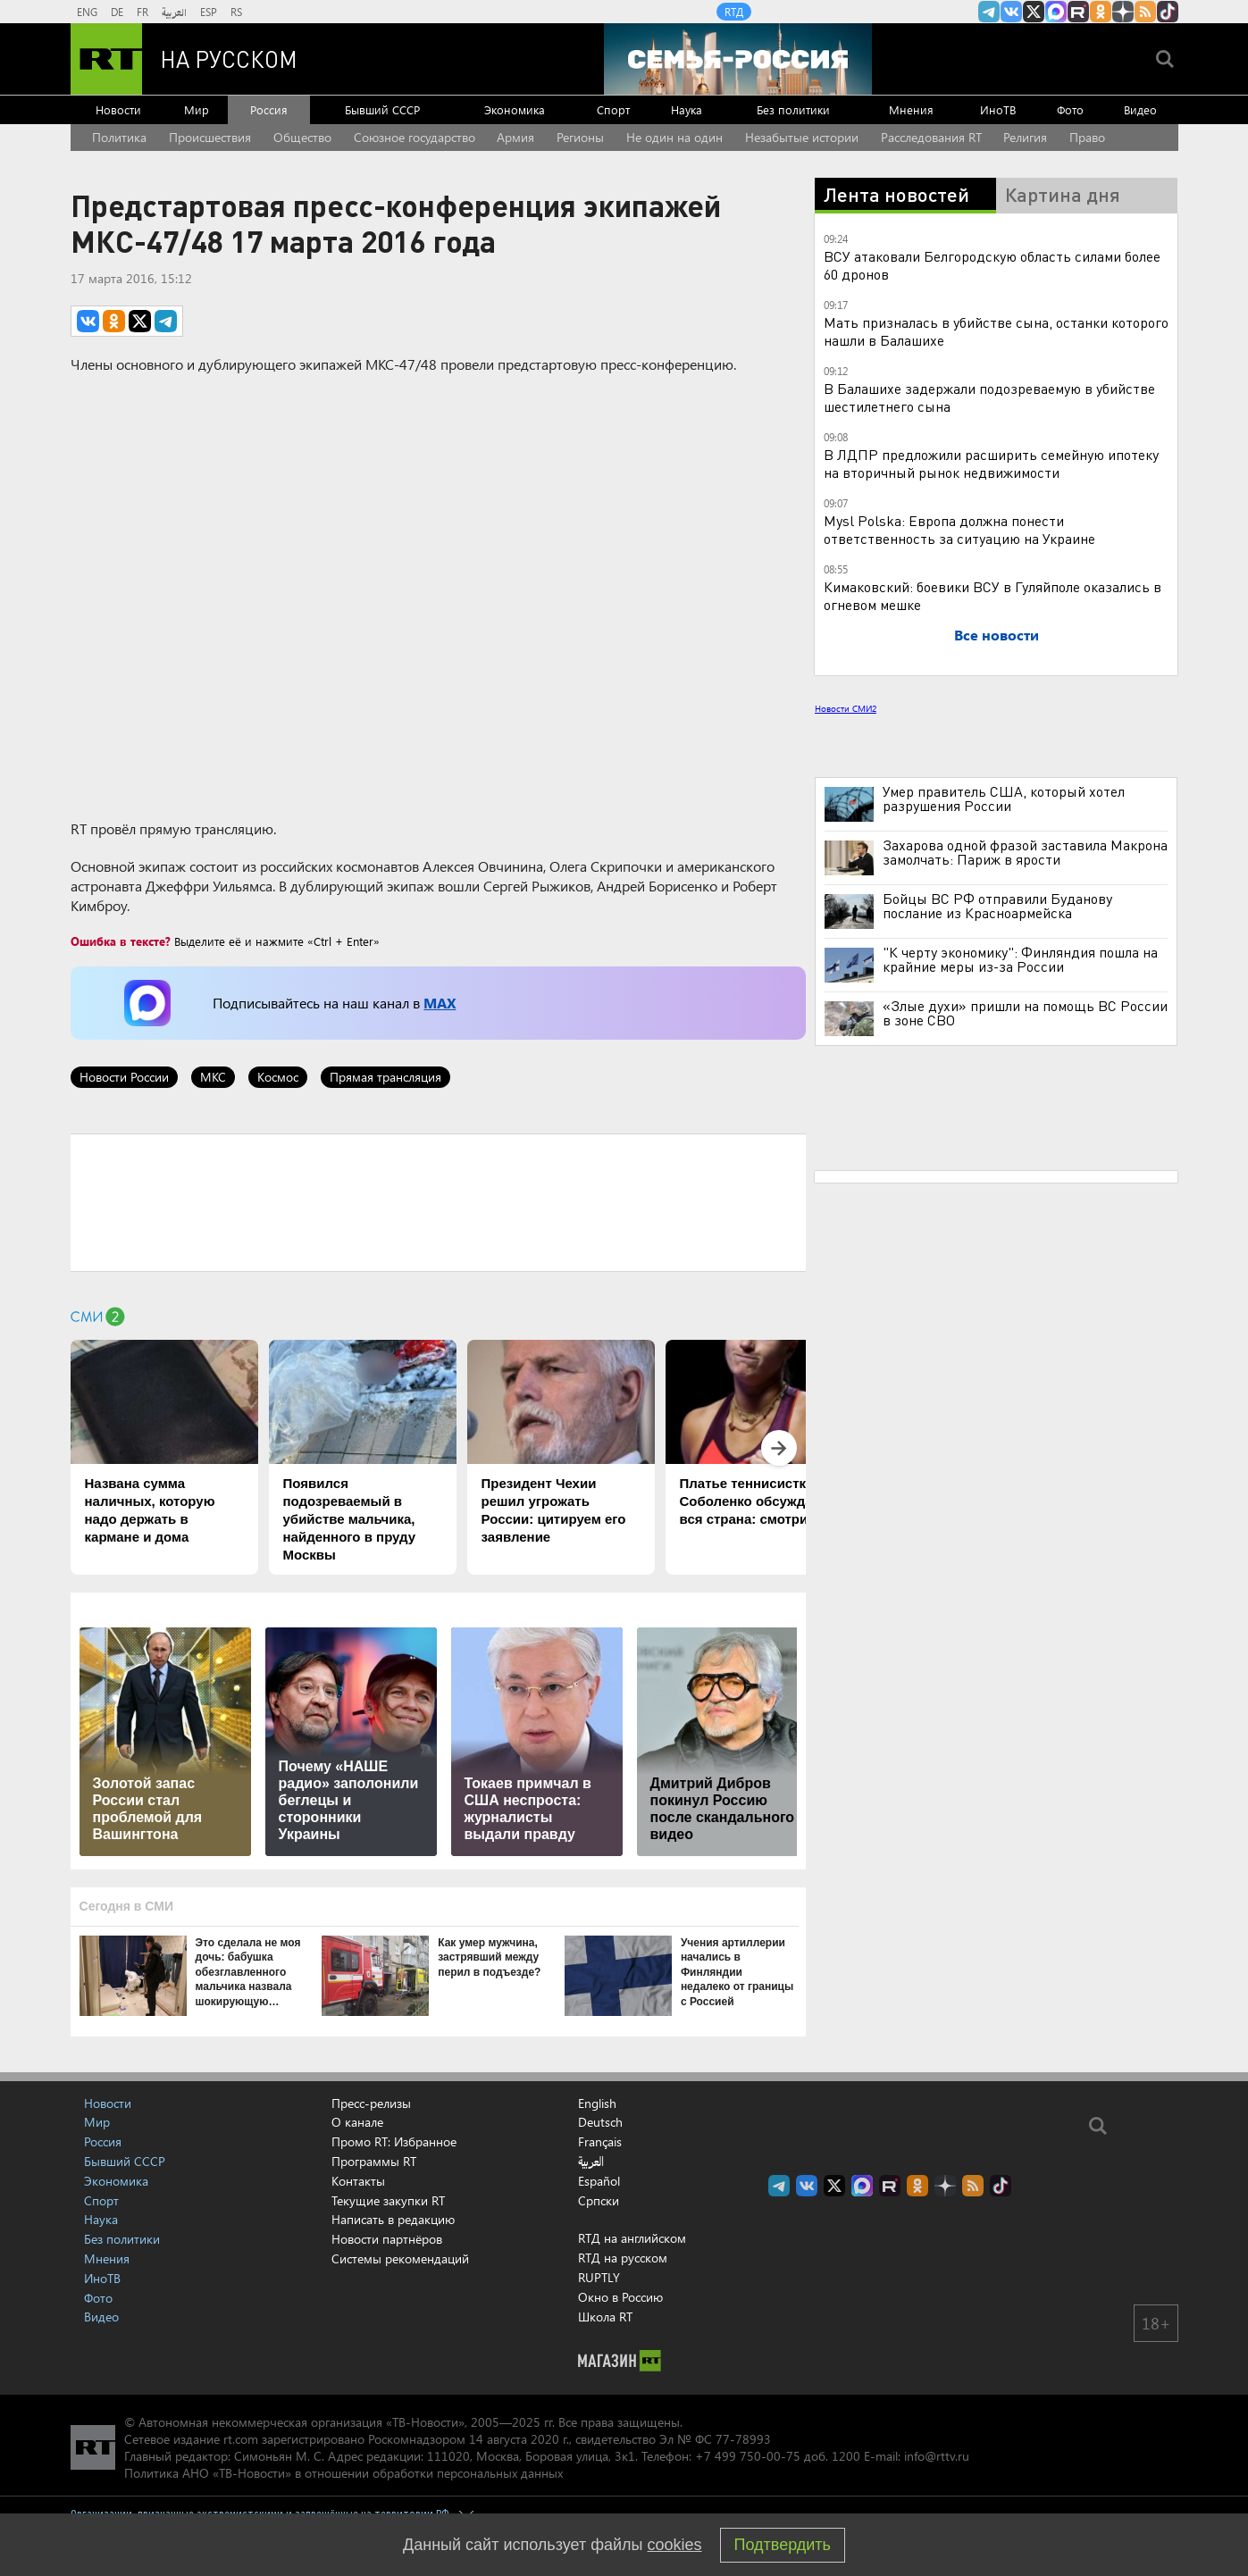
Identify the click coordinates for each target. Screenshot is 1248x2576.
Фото (1070, 109)
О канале (357, 2121)
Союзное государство (414, 137)
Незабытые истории (802, 137)
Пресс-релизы (371, 2103)
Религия (1025, 137)
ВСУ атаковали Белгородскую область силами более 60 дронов (992, 265)
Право (1087, 137)
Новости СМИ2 (845, 708)
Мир (196, 109)
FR (142, 11)
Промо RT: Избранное (393, 2141)
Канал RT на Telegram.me (989, 11)
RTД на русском (622, 2257)
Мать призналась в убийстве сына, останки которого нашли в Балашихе (996, 331)
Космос (277, 1076)
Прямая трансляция (385, 1076)
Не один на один (674, 137)
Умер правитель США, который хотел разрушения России (1004, 798)
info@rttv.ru (936, 2455)
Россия (269, 109)
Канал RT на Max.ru (1056, 11)
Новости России (124, 1076)
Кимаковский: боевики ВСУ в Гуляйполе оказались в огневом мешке (992, 595)
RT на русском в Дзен (1123, 11)
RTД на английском (632, 2237)
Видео (1140, 109)
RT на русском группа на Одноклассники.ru (1100, 11)
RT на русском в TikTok (1167, 11)
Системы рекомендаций (400, 2258)
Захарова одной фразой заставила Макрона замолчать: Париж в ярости (1025, 852)
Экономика (514, 109)
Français (600, 2141)
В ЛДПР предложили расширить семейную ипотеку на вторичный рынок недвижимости (991, 463)
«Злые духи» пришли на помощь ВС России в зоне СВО (1025, 1013)
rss (1145, 11)
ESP (208, 11)
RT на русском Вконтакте (1011, 11)
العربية (174, 11)
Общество (302, 137)
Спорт (613, 109)
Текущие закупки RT (388, 2200)
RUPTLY (599, 2277)
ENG (87, 11)
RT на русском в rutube (1078, 11)
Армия (515, 137)
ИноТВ (998, 109)
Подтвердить (782, 2545)
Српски (598, 2200)
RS (236, 11)
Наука (686, 109)
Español (599, 2181)
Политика (119, 137)
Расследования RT (931, 137)
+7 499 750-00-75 (747, 2455)
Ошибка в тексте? (121, 941)
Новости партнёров (386, 2238)
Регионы (580, 137)
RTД (734, 11)
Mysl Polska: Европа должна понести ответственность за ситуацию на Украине (959, 529)
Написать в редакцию (393, 2219)
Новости (118, 109)
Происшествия (210, 137)
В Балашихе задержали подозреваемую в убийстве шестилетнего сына (989, 397)
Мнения (911, 109)
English (597, 2103)
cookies (675, 2545)
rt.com (240, 2438)
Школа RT (605, 2316)
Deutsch (600, 2122)
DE (117, 11)
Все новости (996, 634)
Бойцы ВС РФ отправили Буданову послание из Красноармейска (997, 905)
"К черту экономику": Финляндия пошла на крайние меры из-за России (1020, 959)
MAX (439, 1002)
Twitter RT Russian (1033, 11)
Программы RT (373, 2161)
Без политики (793, 109)
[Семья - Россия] (738, 59)
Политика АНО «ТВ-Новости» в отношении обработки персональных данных (343, 2472)
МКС (213, 1076)
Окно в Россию (620, 2296)
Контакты (358, 2180)
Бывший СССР (382, 109)
